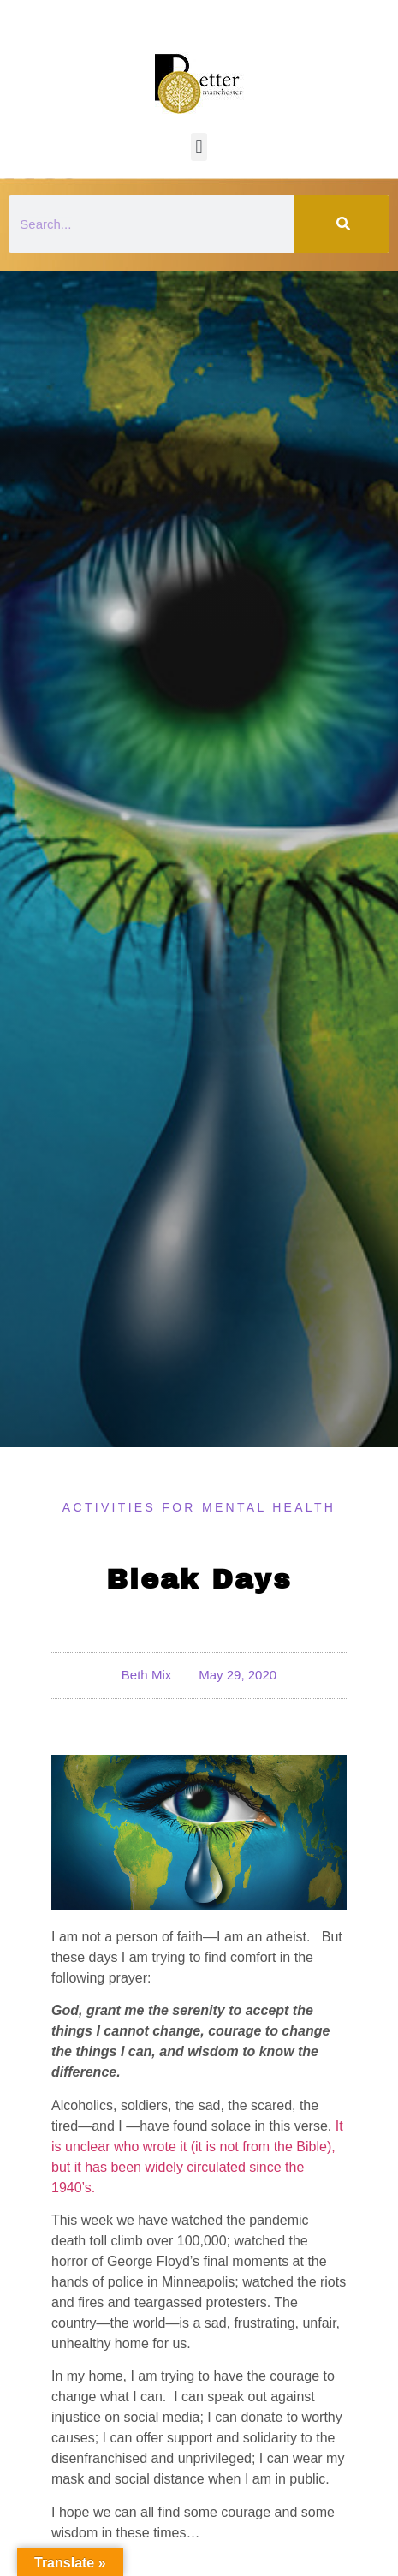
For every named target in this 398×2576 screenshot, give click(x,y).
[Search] (341, 224)
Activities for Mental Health (199, 1507)
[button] (199, 147)
